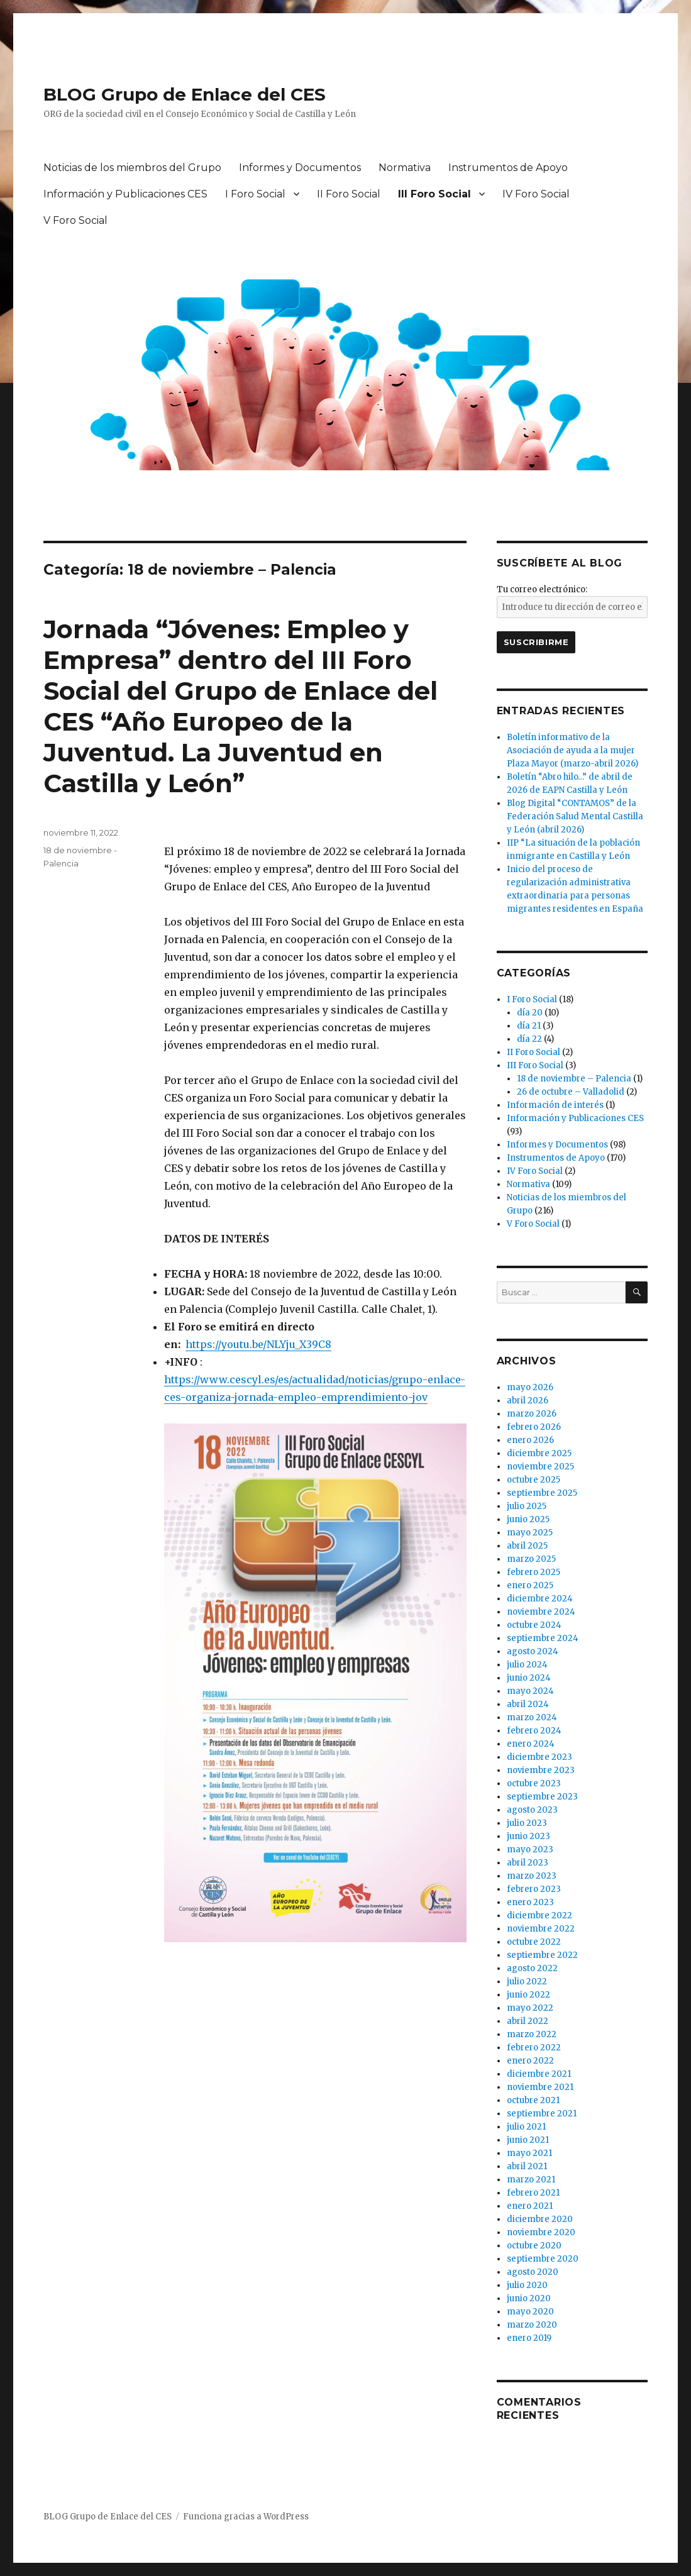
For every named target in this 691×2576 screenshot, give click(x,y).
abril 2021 (527, 2166)
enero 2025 (530, 1585)
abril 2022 (527, 2021)
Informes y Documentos (300, 168)
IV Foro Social (536, 194)
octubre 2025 (533, 1479)
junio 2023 (528, 1836)
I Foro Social (255, 194)
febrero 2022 (534, 2047)
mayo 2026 (530, 1387)
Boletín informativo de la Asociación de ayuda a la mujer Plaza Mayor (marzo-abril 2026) (572, 750)
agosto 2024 (532, 1651)
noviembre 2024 (541, 1611)
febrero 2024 (534, 1730)
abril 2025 (527, 1545)
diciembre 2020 (540, 2219)
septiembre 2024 (542, 1638)
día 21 (529, 1025)
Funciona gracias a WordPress (246, 2516)
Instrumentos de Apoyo (508, 168)
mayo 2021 (529, 2153)
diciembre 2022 (539, 1915)
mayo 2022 (530, 2008)
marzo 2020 (532, 2324)
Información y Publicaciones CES (125, 194)
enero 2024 (531, 1744)
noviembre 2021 (540, 2087)
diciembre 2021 (539, 2074)
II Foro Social (348, 194)
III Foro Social (434, 194)
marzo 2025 (531, 1559)
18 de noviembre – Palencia (574, 1078)
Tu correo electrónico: (542, 589)
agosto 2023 (532, 1810)
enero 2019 (529, 2338)
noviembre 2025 (540, 1466)
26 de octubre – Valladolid (570, 1091)
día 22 (529, 1039)
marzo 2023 (531, 1876)
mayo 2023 (530, 1849)
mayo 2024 (530, 1691)
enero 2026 (530, 1440)
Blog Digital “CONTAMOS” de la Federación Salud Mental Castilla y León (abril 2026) (575, 816)
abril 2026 (527, 1400)
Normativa (405, 168)
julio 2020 (527, 2285)
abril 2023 (527, 1862)
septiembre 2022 (542, 1955)
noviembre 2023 (541, 1770)
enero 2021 (530, 2206)
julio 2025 (526, 1506)
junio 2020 (529, 2298)
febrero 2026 (534, 1427)
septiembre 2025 (542, 1493)
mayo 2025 (530, 1532)
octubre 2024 (534, 1625)
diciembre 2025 (539, 1453)
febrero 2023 (534, 1889)
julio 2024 (527, 1664)
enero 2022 (530, 2060)
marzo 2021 (531, 2179)
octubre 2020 (534, 2245)
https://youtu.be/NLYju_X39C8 (258, 1344)
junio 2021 (528, 2140)
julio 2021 (526, 2126)
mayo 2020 (530, 2311)
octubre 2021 (533, 2100)
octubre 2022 (534, 1942)
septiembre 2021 (542, 2113)
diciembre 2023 (539, 1757)
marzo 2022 (531, 2034)
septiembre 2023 (542, 1796)
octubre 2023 (534, 1783)
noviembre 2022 (541, 1928)
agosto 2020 (532, 2272)
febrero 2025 (533, 1572)
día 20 (530, 1012)
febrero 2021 (533, 2192)
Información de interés (555, 1105)
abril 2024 (528, 1704)
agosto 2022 (532, 1968)
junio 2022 (528, 1994)
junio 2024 (529, 1677)
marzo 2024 (532, 1717)
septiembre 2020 (542, 2258)
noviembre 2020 (541, 2232)
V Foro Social (75, 220)
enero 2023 (530, 1902)
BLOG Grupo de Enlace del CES (184, 94)
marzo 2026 (531, 1413)
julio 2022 (527, 1981)
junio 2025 (528, 1519)
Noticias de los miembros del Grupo (132, 168)
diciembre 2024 (540, 1598)
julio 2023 (527, 1823)
